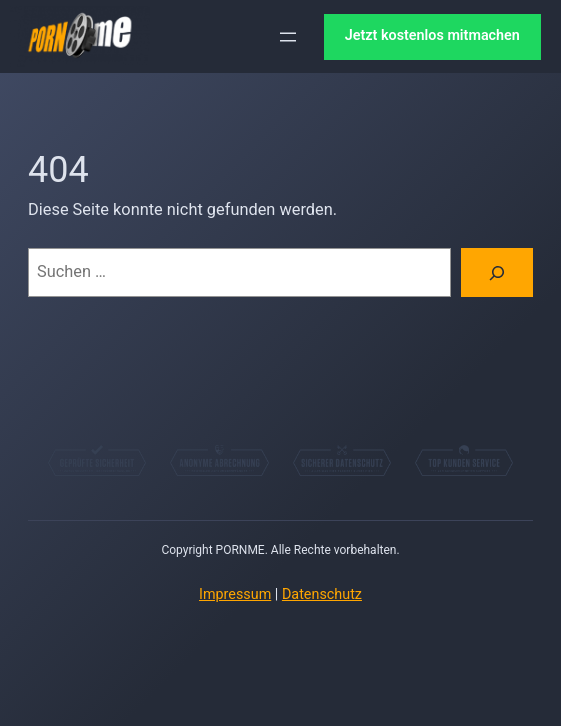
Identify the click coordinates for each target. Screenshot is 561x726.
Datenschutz (322, 594)
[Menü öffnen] (288, 37)
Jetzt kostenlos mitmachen (432, 35)
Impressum (235, 594)
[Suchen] (497, 273)
